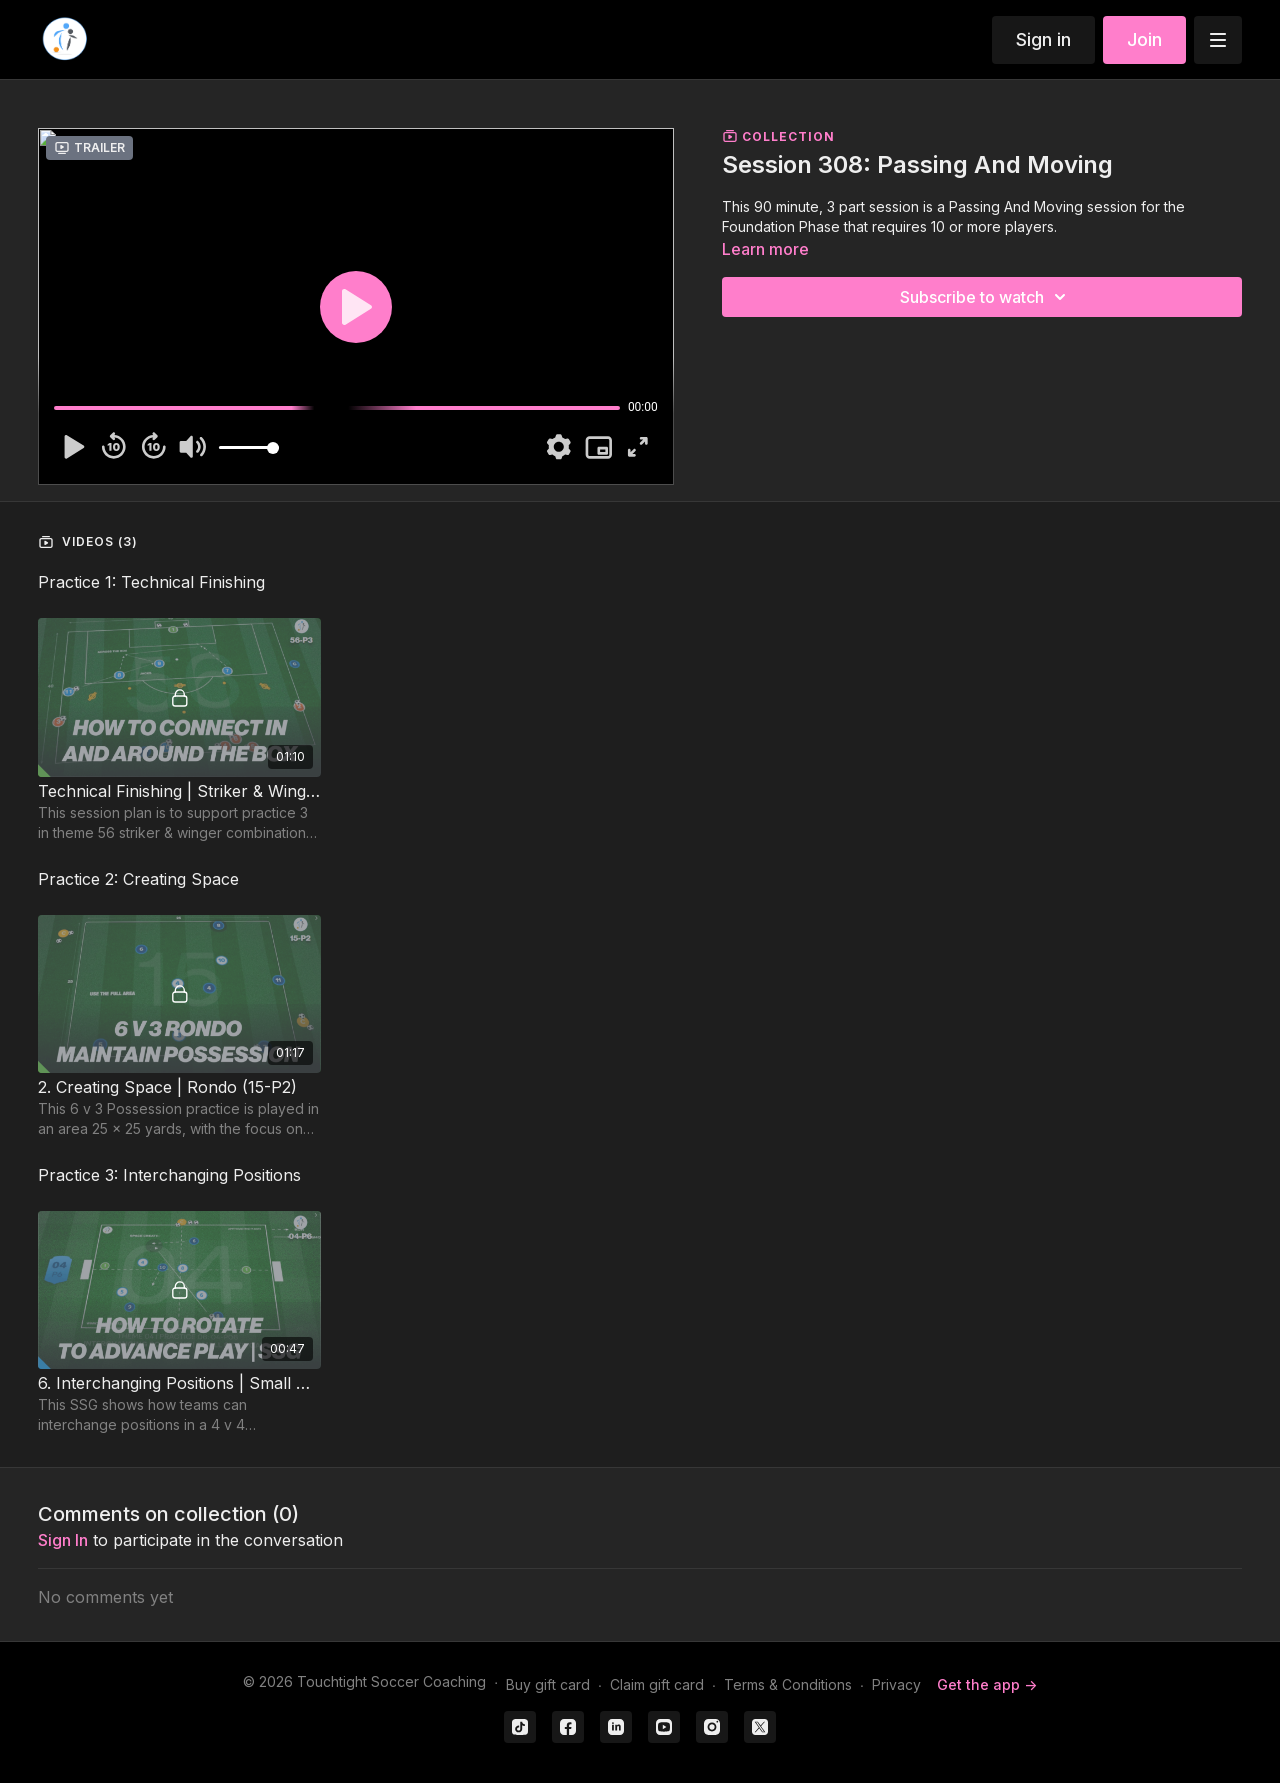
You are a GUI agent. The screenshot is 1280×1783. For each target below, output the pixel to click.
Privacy (896, 1684)
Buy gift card (548, 1684)
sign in (63, 1540)
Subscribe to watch (986, 297)
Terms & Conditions (788, 1684)
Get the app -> (987, 1684)
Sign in (1043, 39)
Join (1144, 39)
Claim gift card (657, 1684)
